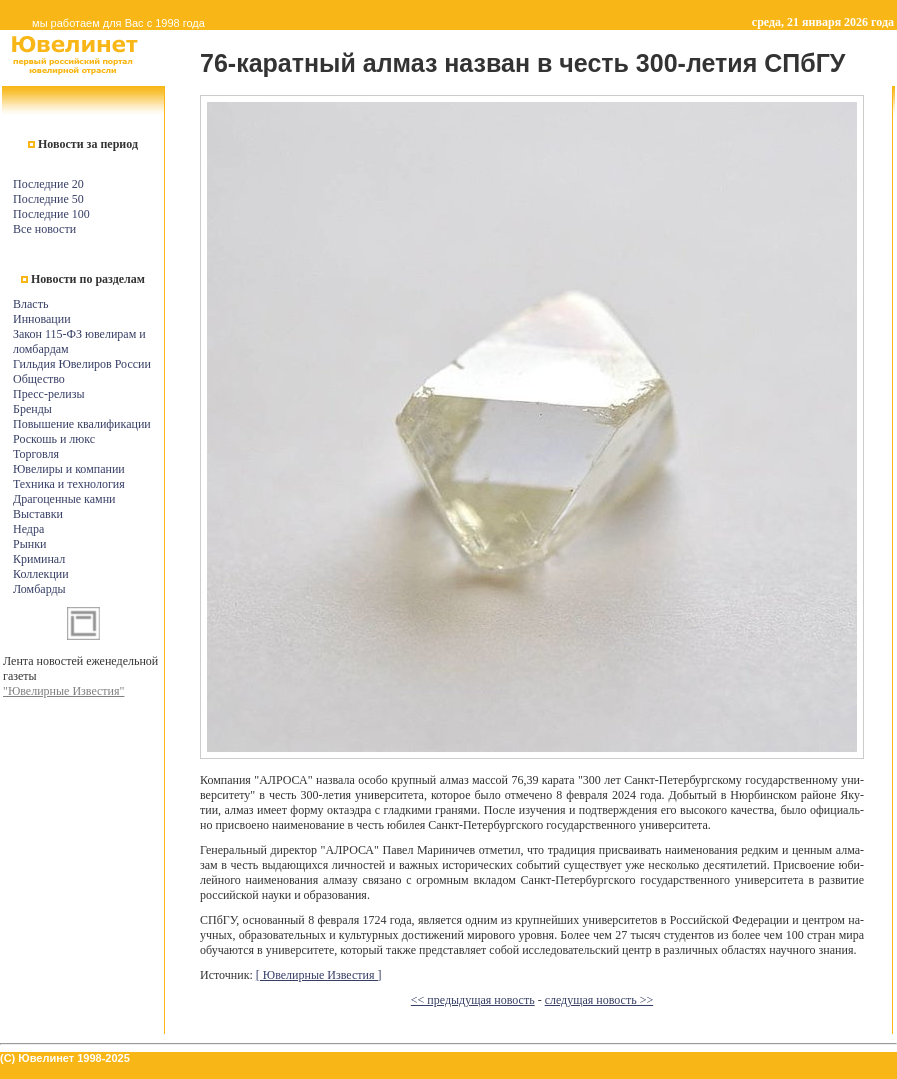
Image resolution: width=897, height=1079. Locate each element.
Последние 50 (48, 199)
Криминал (39, 559)
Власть (30, 304)
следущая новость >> (599, 1000)
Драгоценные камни (64, 499)
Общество (39, 379)
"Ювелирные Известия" (63, 691)
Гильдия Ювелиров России (82, 364)
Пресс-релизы (48, 394)
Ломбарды (39, 589)
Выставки (38, 514)
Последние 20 (48, 184)
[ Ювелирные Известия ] (319, 975)
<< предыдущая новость (473, 1000)
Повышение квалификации (82, 424)
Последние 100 (51, 214)
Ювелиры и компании (69, 469)
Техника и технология (69, 484)
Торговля (36, 454)
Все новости (44, 229)
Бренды (32, 409)
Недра (28, 529)
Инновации (42, 319)
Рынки (29, 544)
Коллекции (41, 574)
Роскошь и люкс (54, 439)
